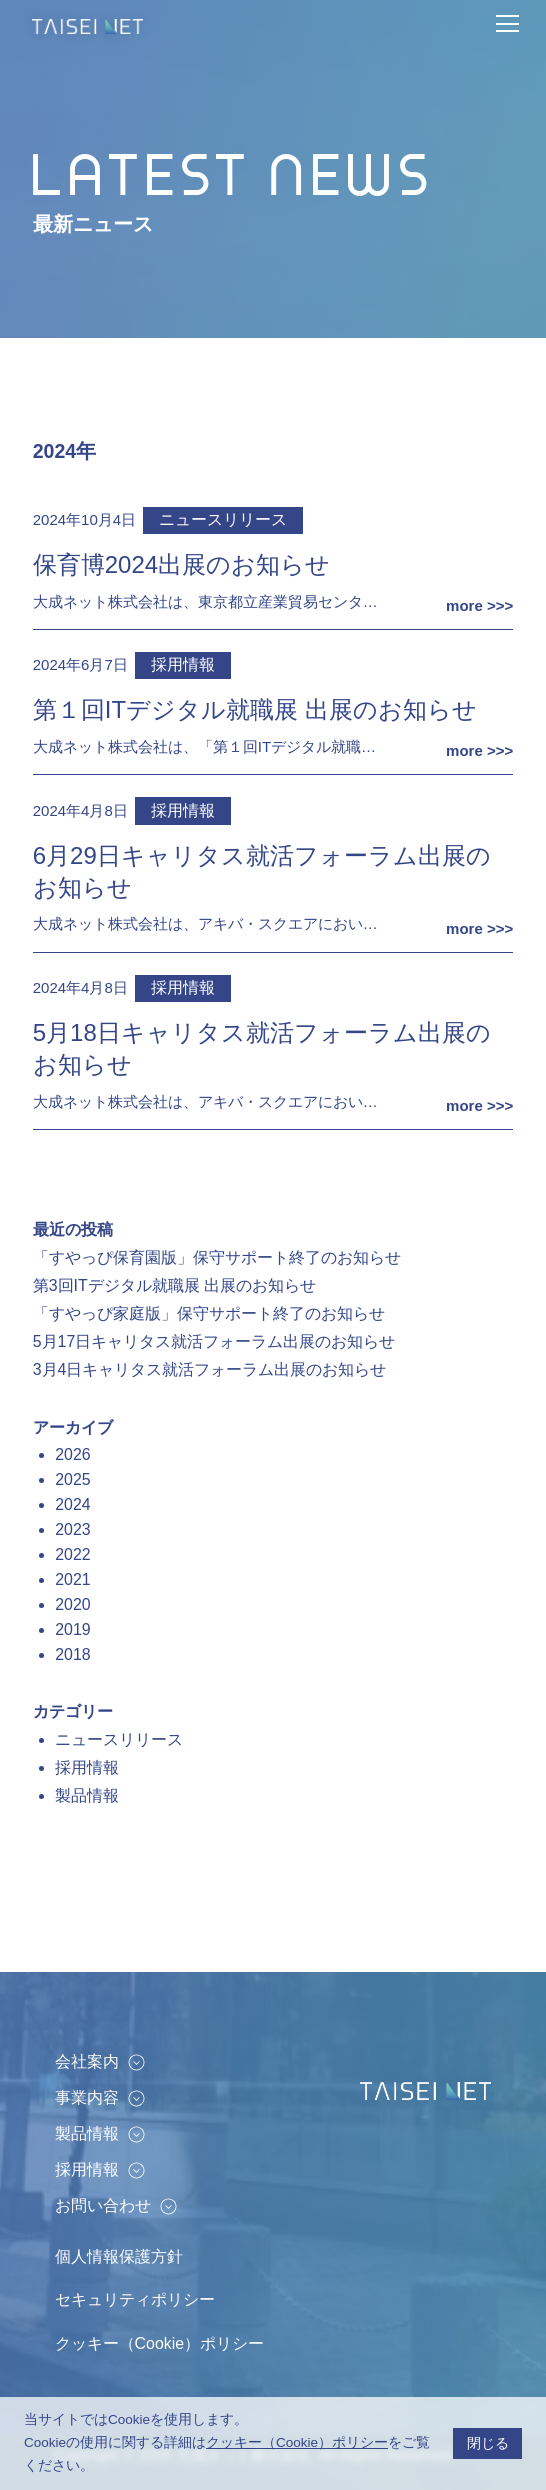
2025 (72, 1479)
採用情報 (183, 664)
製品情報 (87, 1795)
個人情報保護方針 (119, 2256)
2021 (72, 1579)
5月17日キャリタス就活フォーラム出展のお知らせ (214, 1341)
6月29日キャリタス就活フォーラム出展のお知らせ (262, 871)
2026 (72, 1454)
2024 (72, 1504)
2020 (72, 1604)
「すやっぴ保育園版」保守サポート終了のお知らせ (217, 1257)
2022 (72, 1554)
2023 (72, 1529)
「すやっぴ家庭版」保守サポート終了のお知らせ (209, 1313)
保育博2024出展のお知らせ (181, 564)
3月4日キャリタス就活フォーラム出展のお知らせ (210, 1369)
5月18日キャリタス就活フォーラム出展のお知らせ (262, 1048)
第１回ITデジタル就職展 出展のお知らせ (255, 709)
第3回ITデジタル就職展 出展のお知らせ (174, 1285)
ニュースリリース (223, 519)
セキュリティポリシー (135, 2299)
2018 (72, 1654)
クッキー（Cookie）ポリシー (159, 2343)
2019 (72, 1629)
